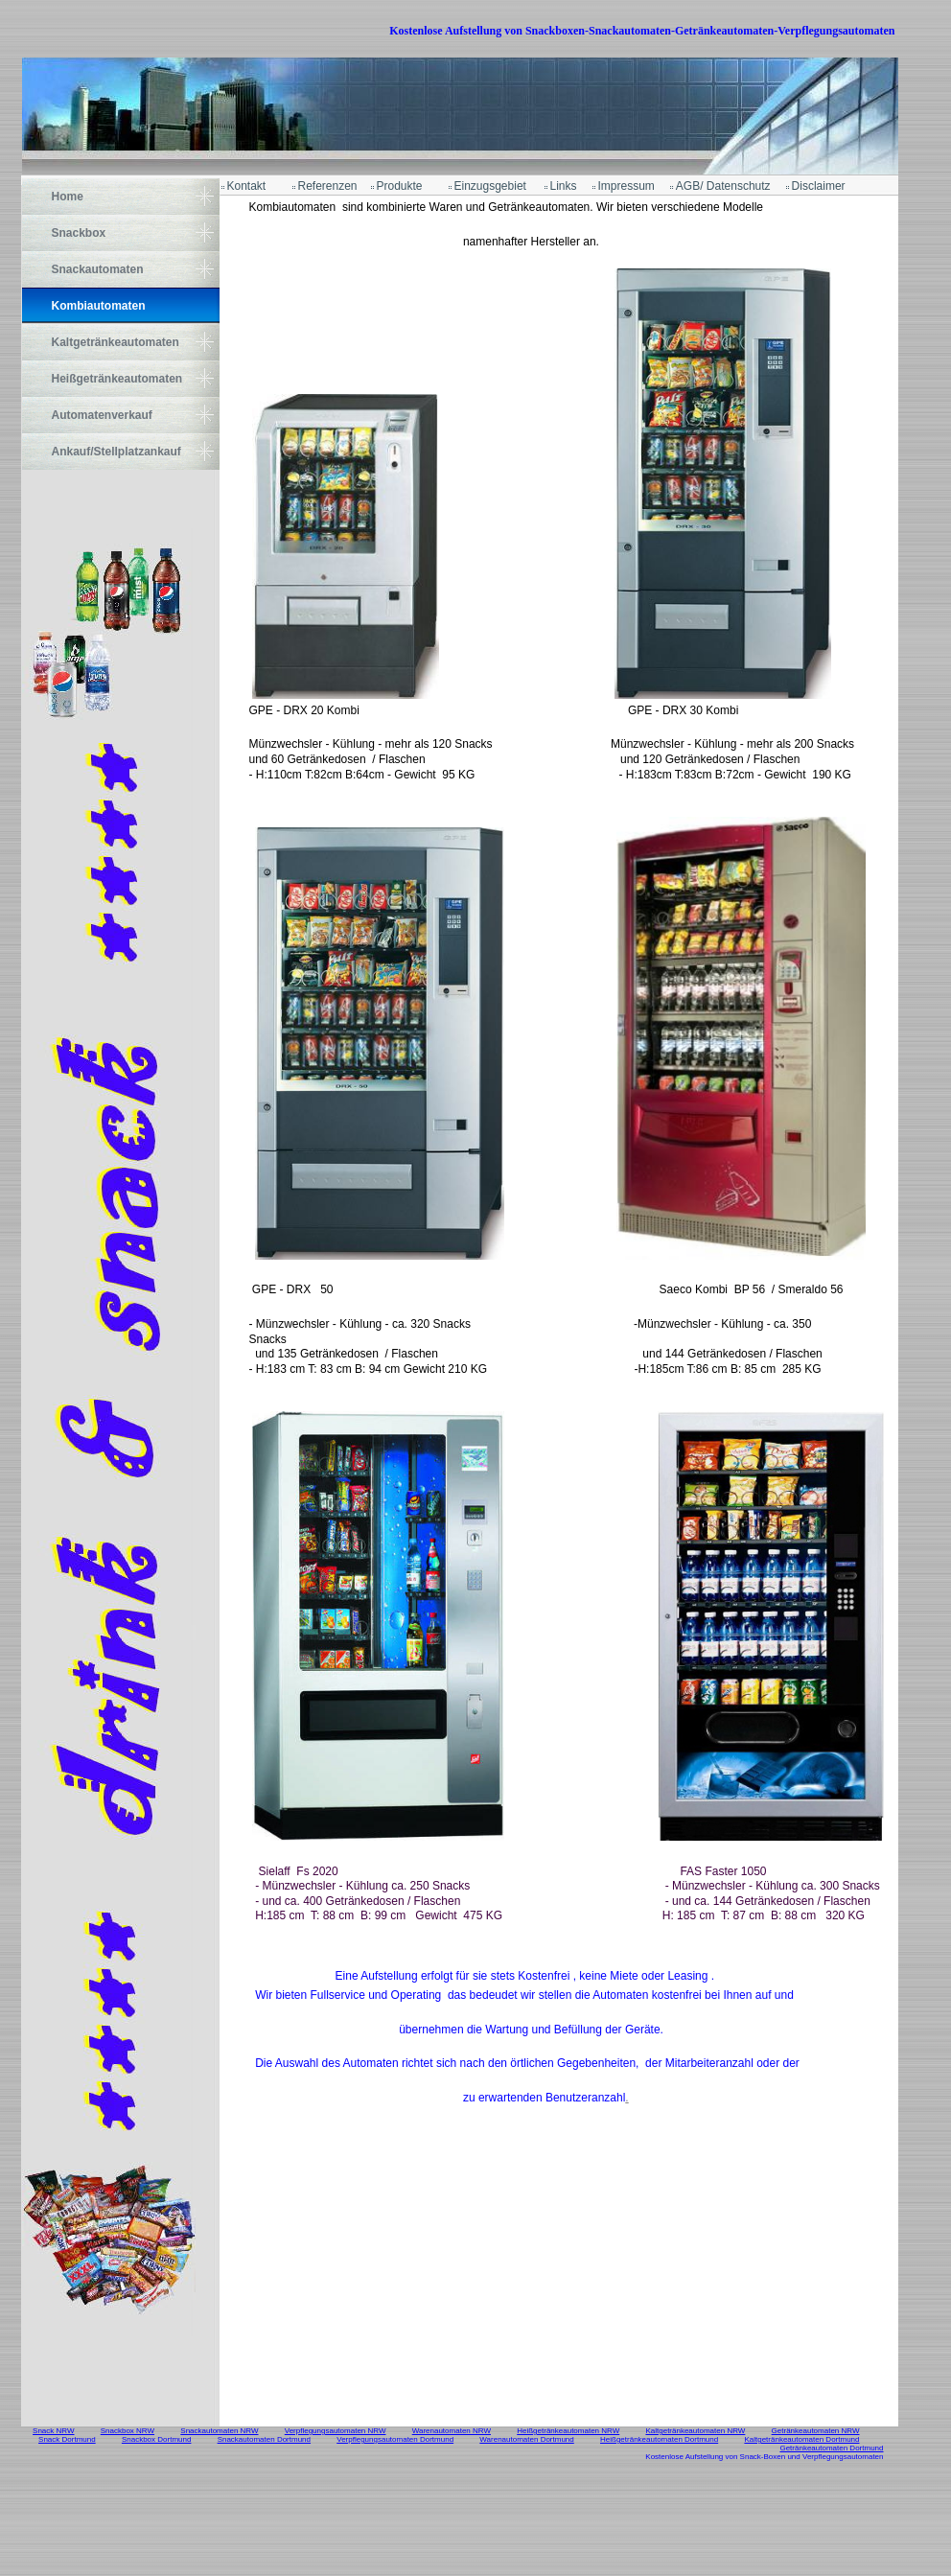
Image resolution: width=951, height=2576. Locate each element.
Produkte (400, 186)
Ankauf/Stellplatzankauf (116, 451)
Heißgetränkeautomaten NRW (568, 2430)
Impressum (626, 186)
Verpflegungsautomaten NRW (335, 2430)
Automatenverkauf (102, 415)
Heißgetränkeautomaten (117, 378)
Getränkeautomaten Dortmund (831, 2448)
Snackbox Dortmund (156, 2439)
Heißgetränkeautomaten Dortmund (659, 2439)
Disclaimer (819, 186)
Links (563, 186)
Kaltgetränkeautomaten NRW (695, 2430)
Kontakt (247, 186)
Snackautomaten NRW (219, 2430)
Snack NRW (53, 2430)
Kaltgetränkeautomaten (115, 342)
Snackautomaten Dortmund (264, 2439)
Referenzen (328, 186)
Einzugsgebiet (490, 186)
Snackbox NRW (127, 2430)
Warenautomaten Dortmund (526, 2439)
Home (67, 196)
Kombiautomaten (99, 306)
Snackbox (79, 233)
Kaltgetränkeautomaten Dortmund (801, 2439)
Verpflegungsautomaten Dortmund (394, 2439)
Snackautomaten (98, 269)
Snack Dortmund (67, 2439)
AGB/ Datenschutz (723, 186)
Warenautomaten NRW (451, 2430)
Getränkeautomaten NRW (816, 2430)
